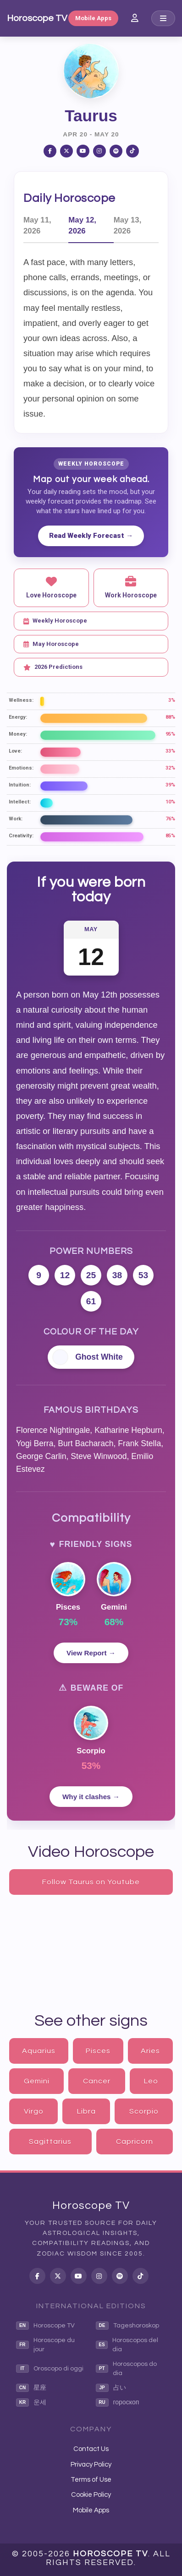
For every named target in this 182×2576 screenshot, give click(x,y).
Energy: (18, 717)
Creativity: (21, 836)
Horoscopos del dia (127, 2345)
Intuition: (20, 785)
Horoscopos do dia (126, 2368)
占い (111, 2388)
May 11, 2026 (37, 225)
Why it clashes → (91, 1796)
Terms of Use (91, 2479)
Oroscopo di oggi (49, 2368)
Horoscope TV (37, 18)
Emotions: (21, 768)
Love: (15, 751)
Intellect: (20, 802)
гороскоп (117, 2402)
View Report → (91, 1653)
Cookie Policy (91, 2494)
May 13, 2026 (128, 225)
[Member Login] (134, 18)
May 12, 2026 (82, 225)
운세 (31, 2402)
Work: (15, 819)
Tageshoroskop (127, 2325)
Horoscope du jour (45, 2345)
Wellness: (21, 700)
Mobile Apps (93, 18)
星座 (31, 2388)
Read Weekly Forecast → (91, 535)
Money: (18, 734)
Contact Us (91, 2449)
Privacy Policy (91, 2464)
